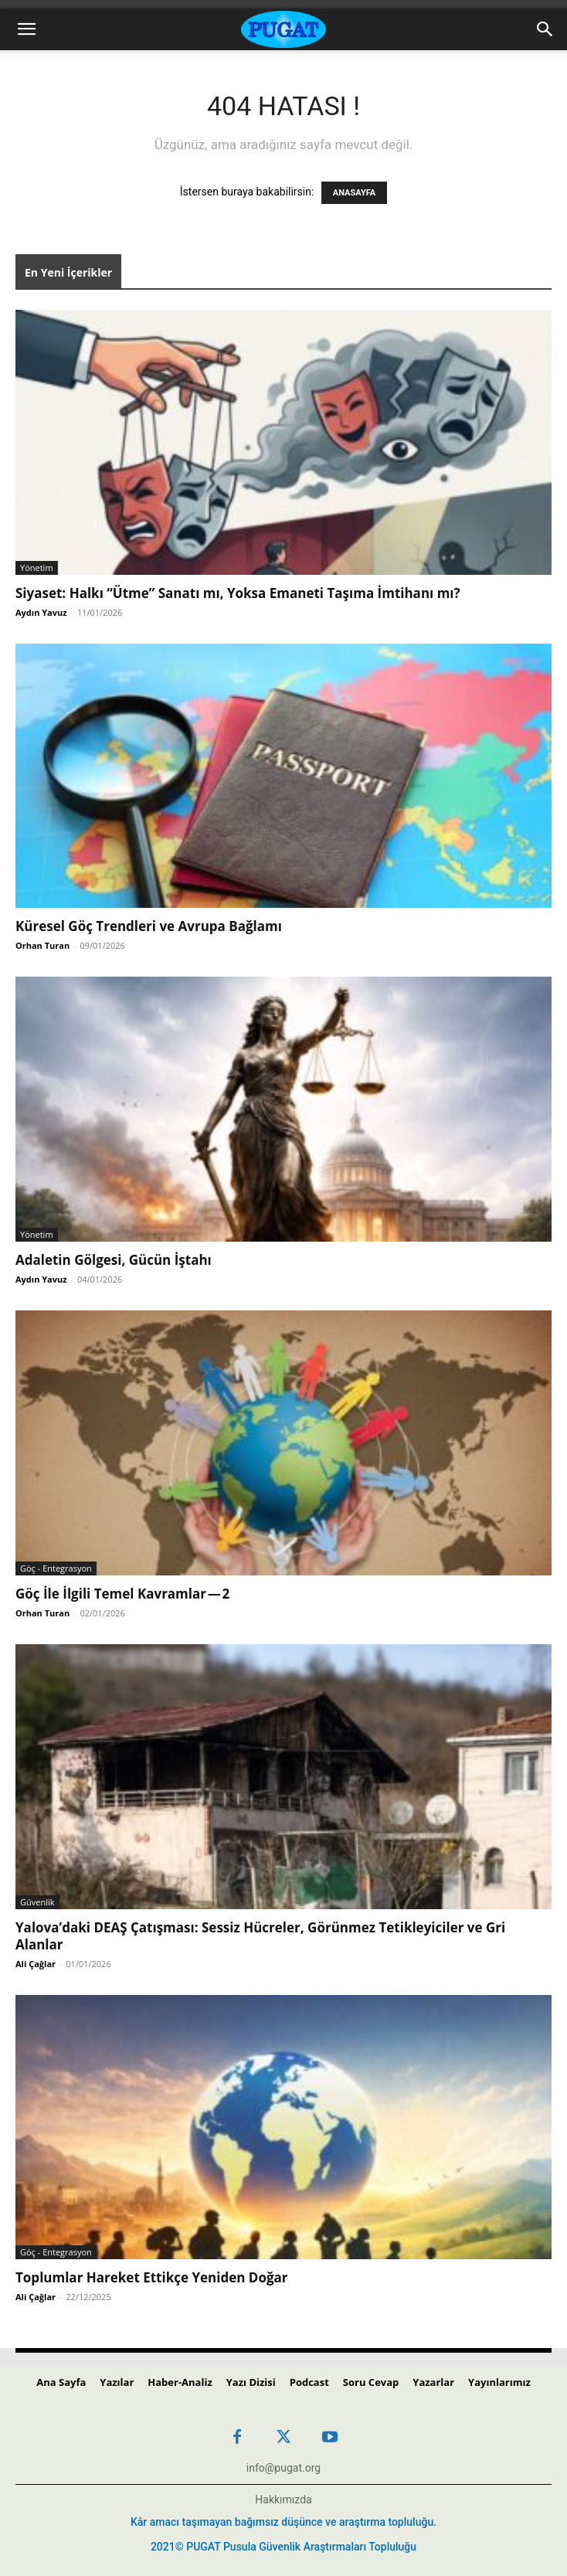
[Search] (545, 29)
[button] (26, 29)
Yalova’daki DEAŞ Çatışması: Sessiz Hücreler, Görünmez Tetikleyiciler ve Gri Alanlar (260, 1935)
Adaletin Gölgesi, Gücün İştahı (113, 1260)
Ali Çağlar (35, 1963)
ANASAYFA (354, 193)
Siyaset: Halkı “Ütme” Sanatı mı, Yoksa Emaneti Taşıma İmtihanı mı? (237, 593)
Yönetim (36, 567)
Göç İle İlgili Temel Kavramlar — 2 (122, 1593)
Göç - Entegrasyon (56, 1568)
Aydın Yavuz (41, 612)
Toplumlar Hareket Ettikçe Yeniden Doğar (151, 2277)
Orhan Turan (42, 945)
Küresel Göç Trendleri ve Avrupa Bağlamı (148, 926)
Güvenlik (37, 1902)
